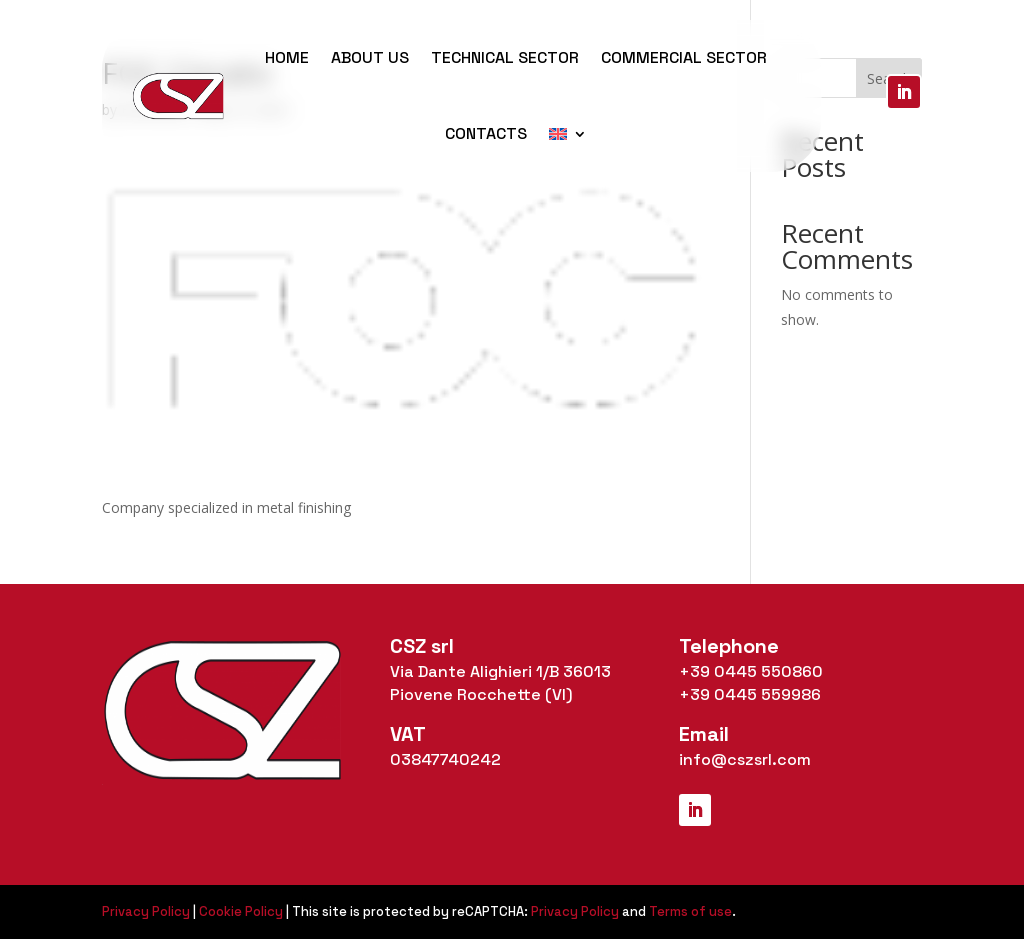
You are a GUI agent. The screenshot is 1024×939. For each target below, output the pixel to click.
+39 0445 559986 (750, 694)
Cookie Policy (241, 911)
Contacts (486, 133)
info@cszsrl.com (745, 759)
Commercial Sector (684, 57)
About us (370, 57)
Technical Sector (505, 57)
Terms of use (690, 911)
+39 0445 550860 (751, 671)
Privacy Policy (146, 911)
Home (287, 57)
